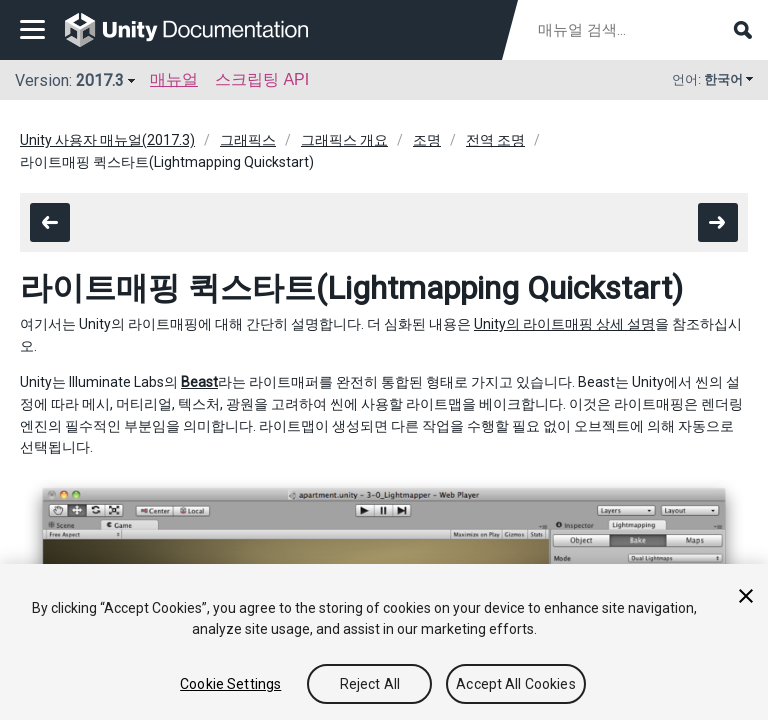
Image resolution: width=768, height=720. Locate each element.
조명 (427, 140)
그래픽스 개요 (344, 140)
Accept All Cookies (516, 684)
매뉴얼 (174, 79)
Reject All (370, 684)
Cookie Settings (230, 684)
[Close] (746, 596)
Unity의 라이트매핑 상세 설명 (564, 324)
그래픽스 (248, 140)
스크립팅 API (262, 79)
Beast (199, 382)
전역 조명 (495, 140)
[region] (384, 642)
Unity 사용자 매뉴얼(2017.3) (107, 140)
